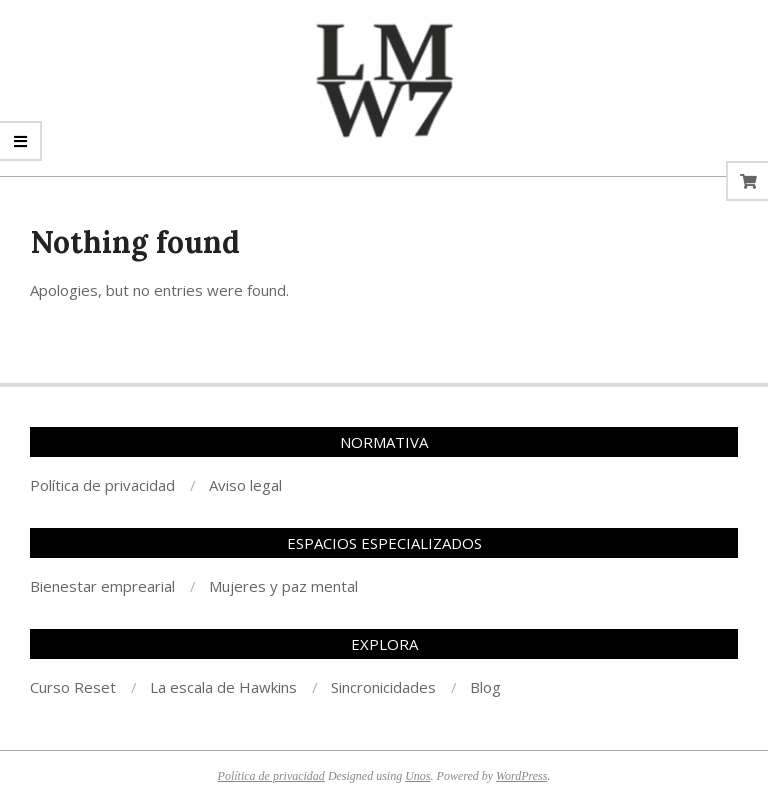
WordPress (521, 776)
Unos (417, 776)
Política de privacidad (271, 776)
